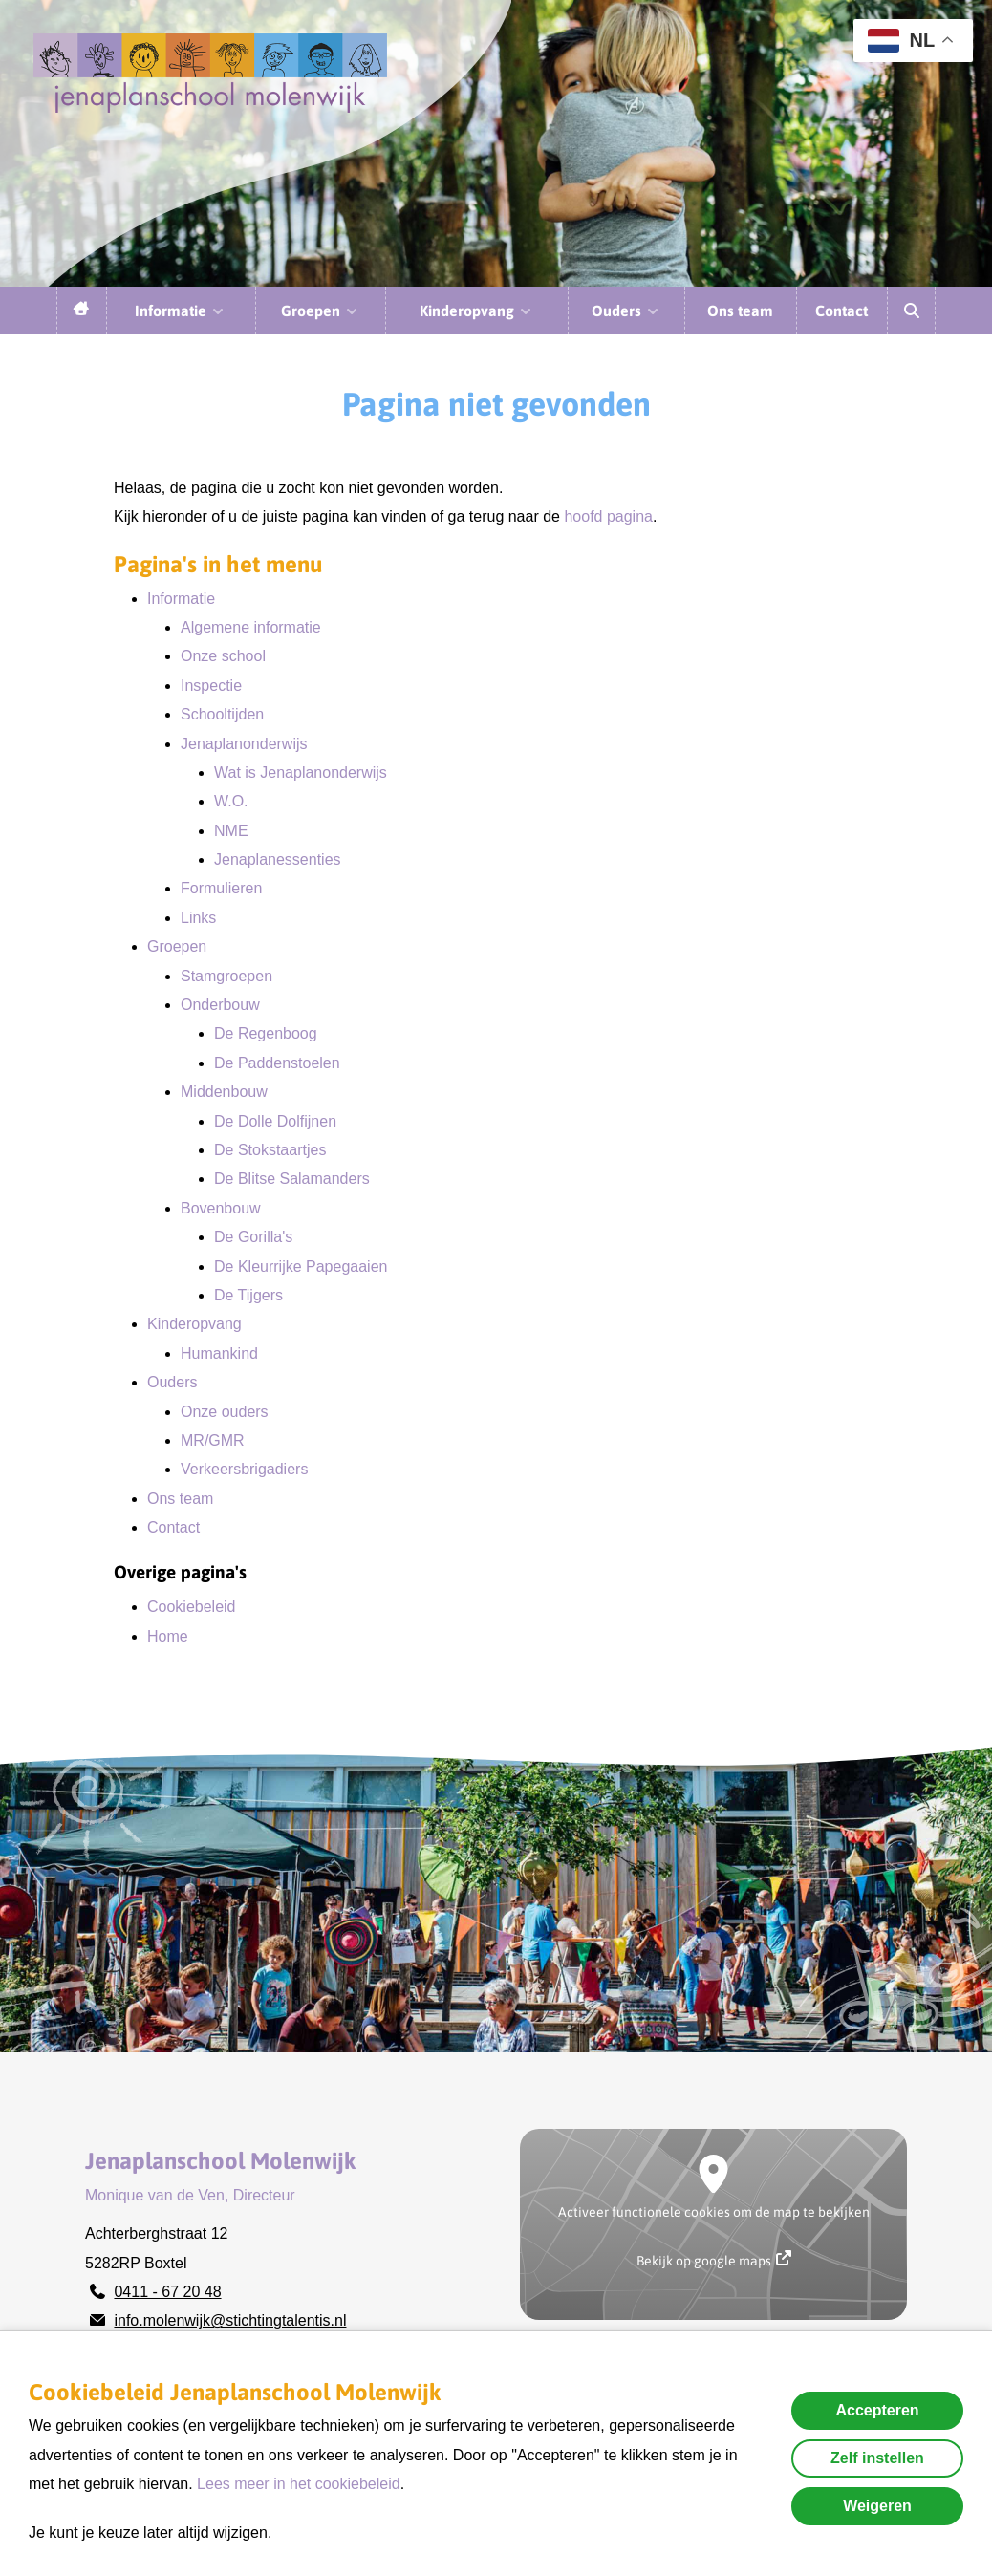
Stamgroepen (226, 976)
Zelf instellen (877, 2458)
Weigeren (877, 2506)
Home (167, 1636)
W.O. (231, 801)
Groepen (320, 310)
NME (231, 831)
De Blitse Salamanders (292, 1178)
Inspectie (211, 685)
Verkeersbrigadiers (244, 1469)
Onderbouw (220, 1005)
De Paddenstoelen (277, 1063)
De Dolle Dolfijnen (275, 1121)
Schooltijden (222, 714)
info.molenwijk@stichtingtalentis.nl (230, 2320)
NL (901, 41)
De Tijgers (248, 1295)
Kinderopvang (476, 310)
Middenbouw (224, 1092)
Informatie (180, 310)
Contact (841, 310)
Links (198, 918)
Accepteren (876, 2410)
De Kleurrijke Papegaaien (300, 1266)
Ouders (626, 310)
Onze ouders (225, 1412)
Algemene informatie (251, 627)
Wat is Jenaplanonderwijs (300, 772)
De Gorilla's (253, 1237)
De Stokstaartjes (270, 1150)
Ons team (740, 310)
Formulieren (221, 888)
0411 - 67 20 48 (167, 2292)
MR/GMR (213, 1440)
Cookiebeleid (191, 1607)
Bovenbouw (221, 1208)
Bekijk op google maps (713, 2259)
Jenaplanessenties (277, 859)
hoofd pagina (608, 516)
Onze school (223, 656)
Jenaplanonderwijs (244, 744)
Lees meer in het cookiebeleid (298, 2484)
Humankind (219, 1353)
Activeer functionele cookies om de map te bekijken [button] (714, 2212)
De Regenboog (265, 1033)
